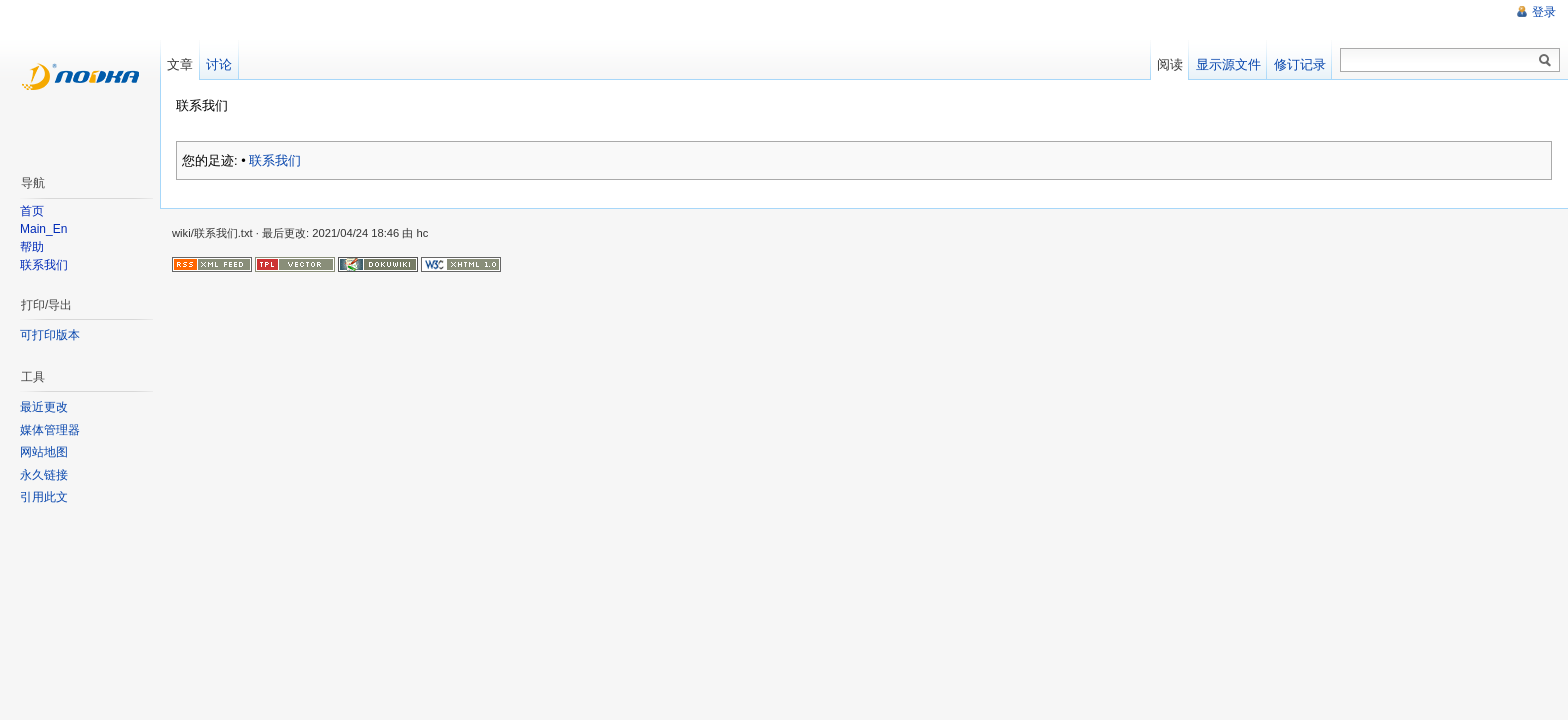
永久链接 (44, 475)
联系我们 (275, 160)
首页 (32, 211)
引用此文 (44, 497)
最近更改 (44, 407)
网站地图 (44, 452)
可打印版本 (50, 335)
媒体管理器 (50, 430)
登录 (1544, 12)
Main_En (43, 229)
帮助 (32, 247)
